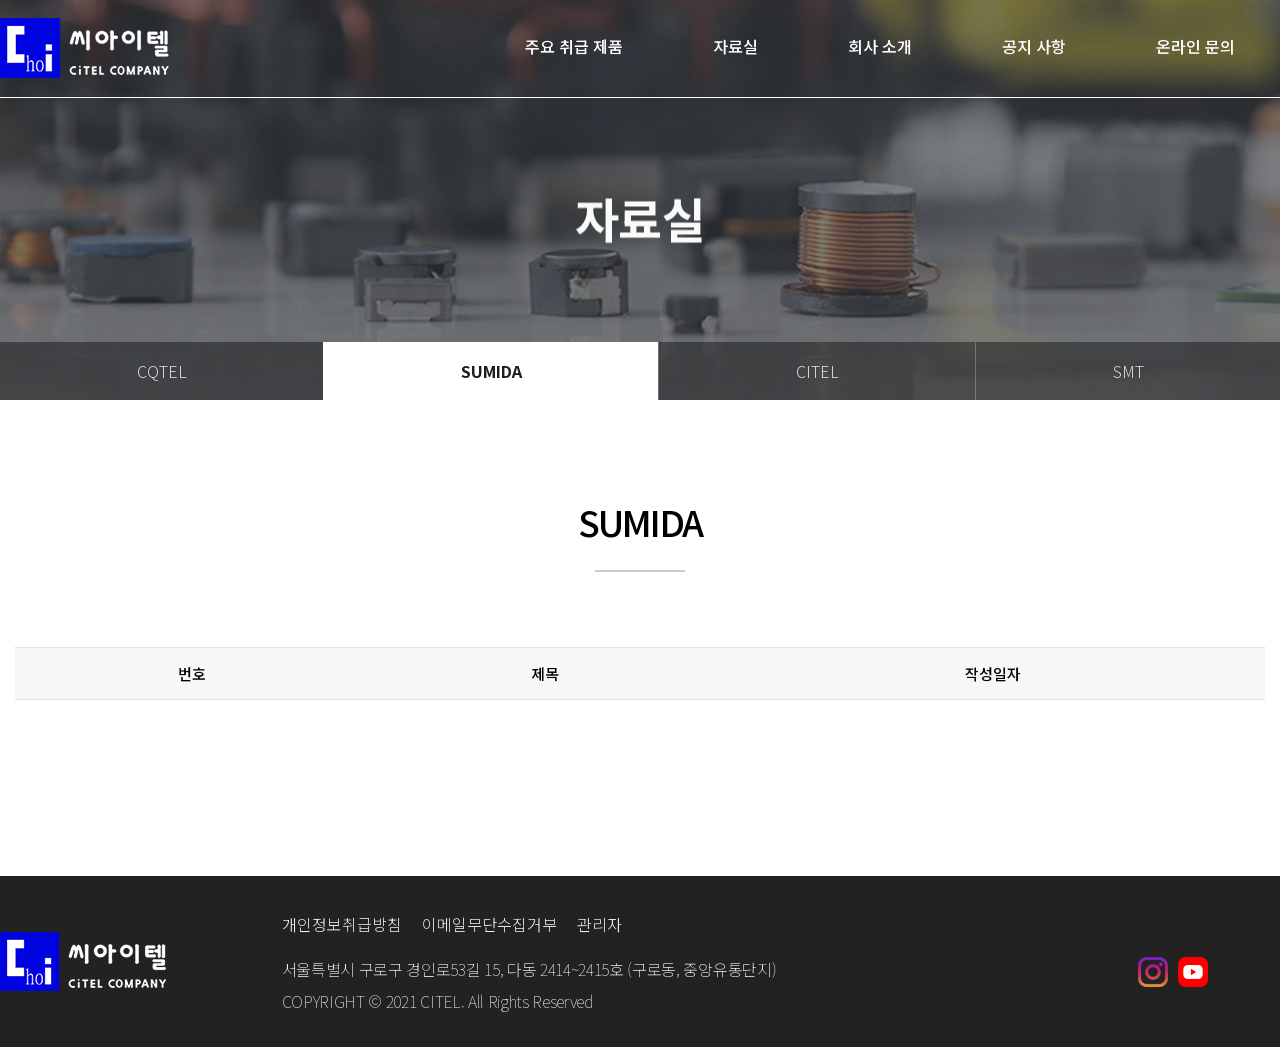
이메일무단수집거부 (489, 924)
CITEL (817, 371)
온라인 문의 (1195, 47)
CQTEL (162, 371)
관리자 (599, 924)
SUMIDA (491, 371)
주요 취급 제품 (574, 47)
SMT (1128, 371)
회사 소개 (880, 47)
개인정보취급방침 (342, 924)
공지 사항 (1034, 47)
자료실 (735, 47)
